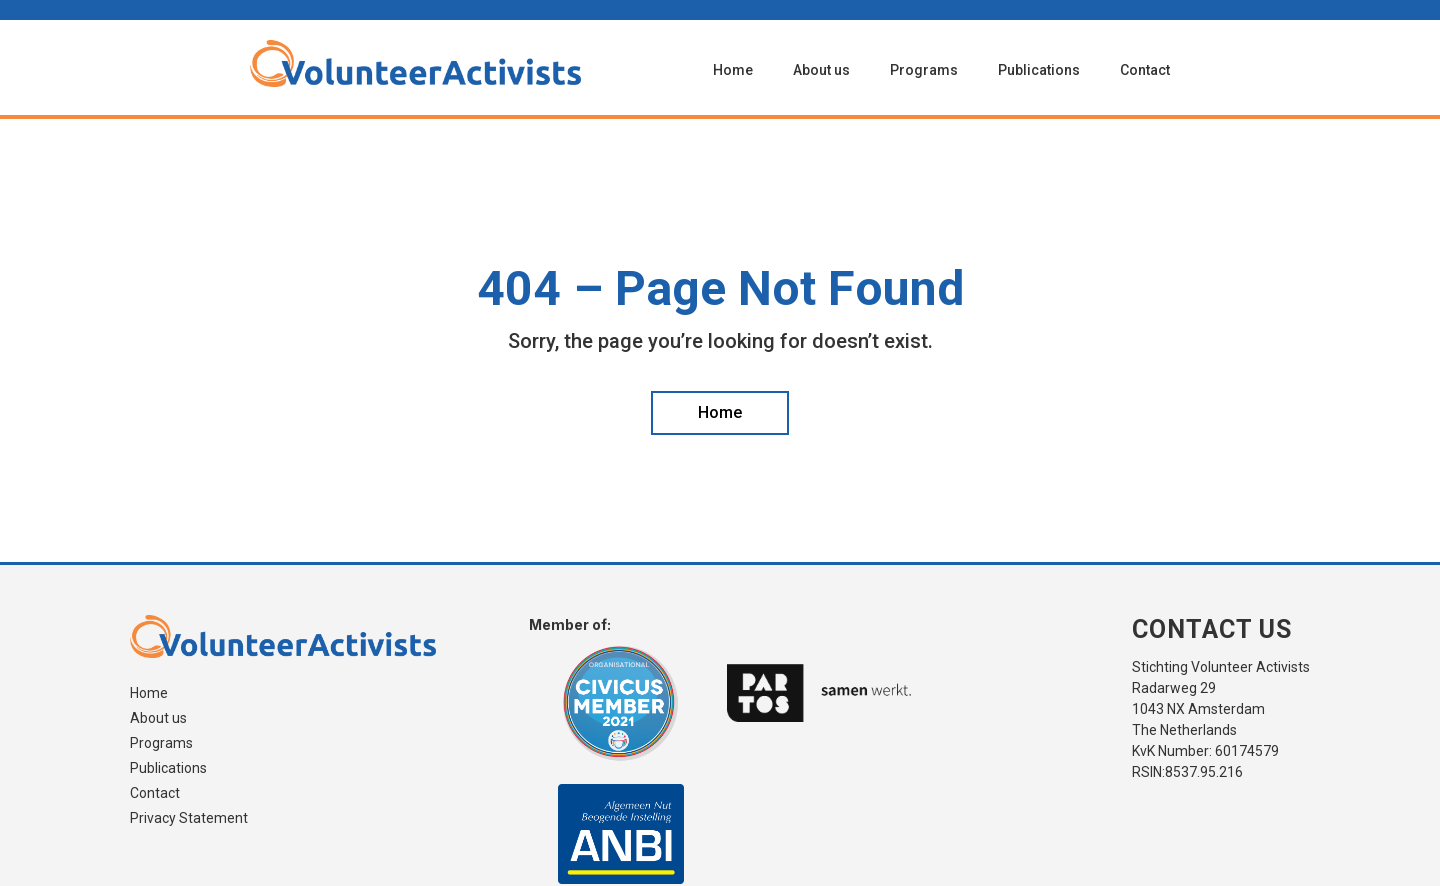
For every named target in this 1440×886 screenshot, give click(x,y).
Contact (1145, 70)
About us (821, 70)
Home (733, 70)
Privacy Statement (189, 818)
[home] (451, 63)
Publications (1039, 70)
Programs (924, 70)
